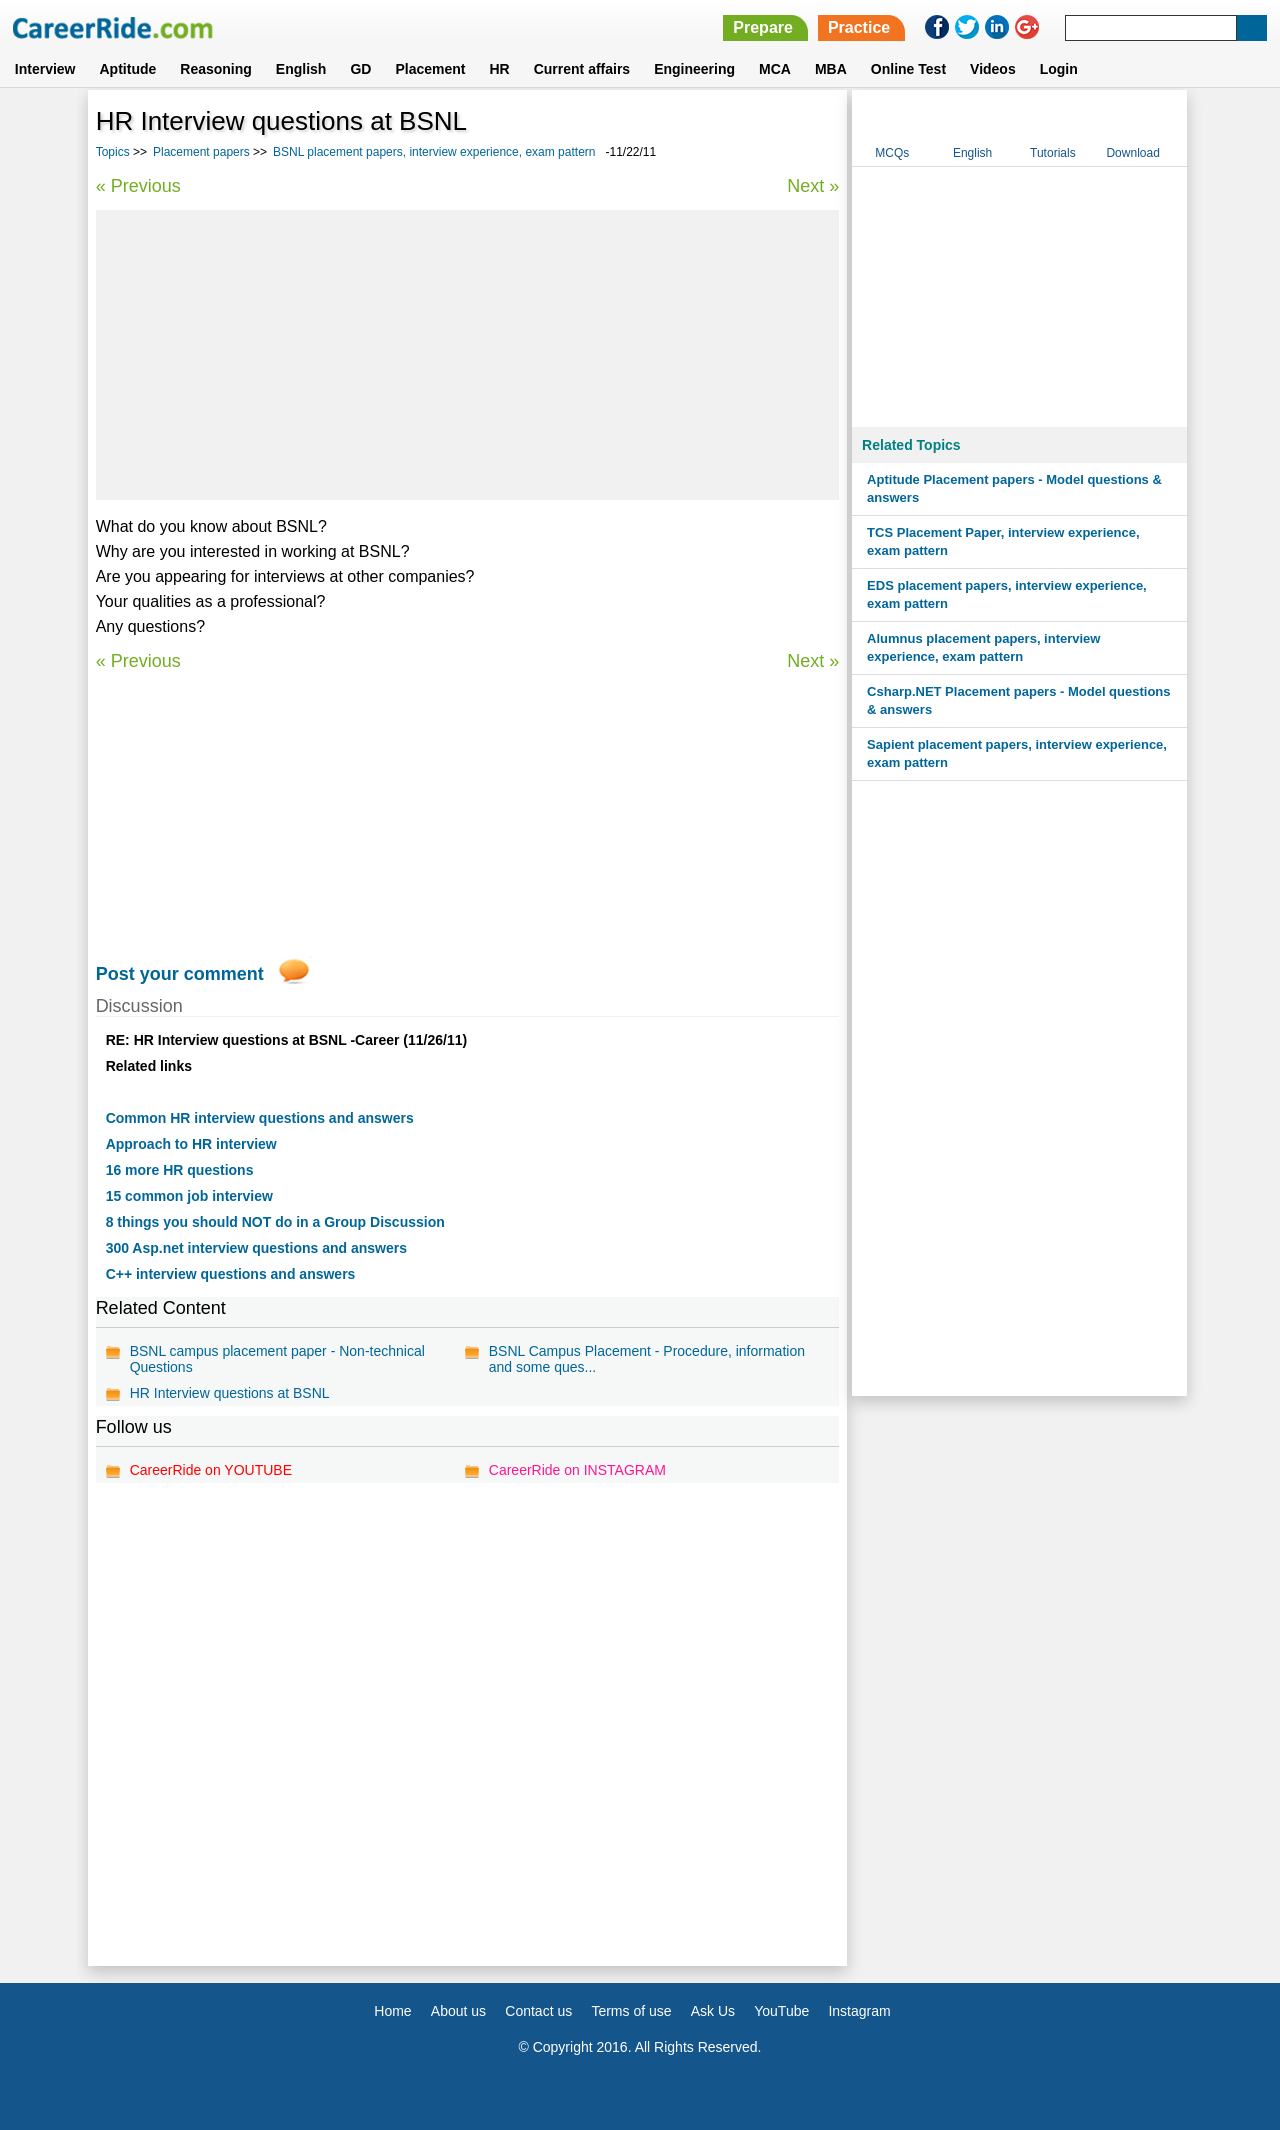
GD (360, 69)
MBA (831, 69)
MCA (775, 69)
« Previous (138, 186)
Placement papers (201, 152)
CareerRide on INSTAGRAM (577, 1470)
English (301, 69)
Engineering (694, 69)
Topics (113, 152)
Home (392, 2011)
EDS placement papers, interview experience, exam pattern (1007, 594)
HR (499, 69)
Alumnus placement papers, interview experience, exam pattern (983, 647)
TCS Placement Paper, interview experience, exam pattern (1003, 541)
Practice (859, 27)
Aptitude (128, 69)
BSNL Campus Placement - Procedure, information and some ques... (647, 1359)
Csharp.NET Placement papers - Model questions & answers (1018, 700)
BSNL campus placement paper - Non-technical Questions (277, 1359)
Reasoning (216, 69)
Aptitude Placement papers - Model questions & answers (1014, 488)
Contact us (538, 2011)
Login (1059, 69)
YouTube (781, 2011)
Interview (45, 69)
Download (1132, 153)
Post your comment (180, 974)
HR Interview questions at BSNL (230, 1393)
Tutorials (1053, 153)
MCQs (892, 153)
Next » (813, 186)
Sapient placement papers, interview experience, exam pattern (1017, 753)
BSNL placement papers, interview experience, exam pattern (434, 152)
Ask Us (713, 2011)
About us (458, 2011)
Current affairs (582, 69)
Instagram (859, 2011)
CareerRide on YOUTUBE (211, 1470)
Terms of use (631, 2011)
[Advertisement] (468, 355)
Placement (430, 69)
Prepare (763, 27)
